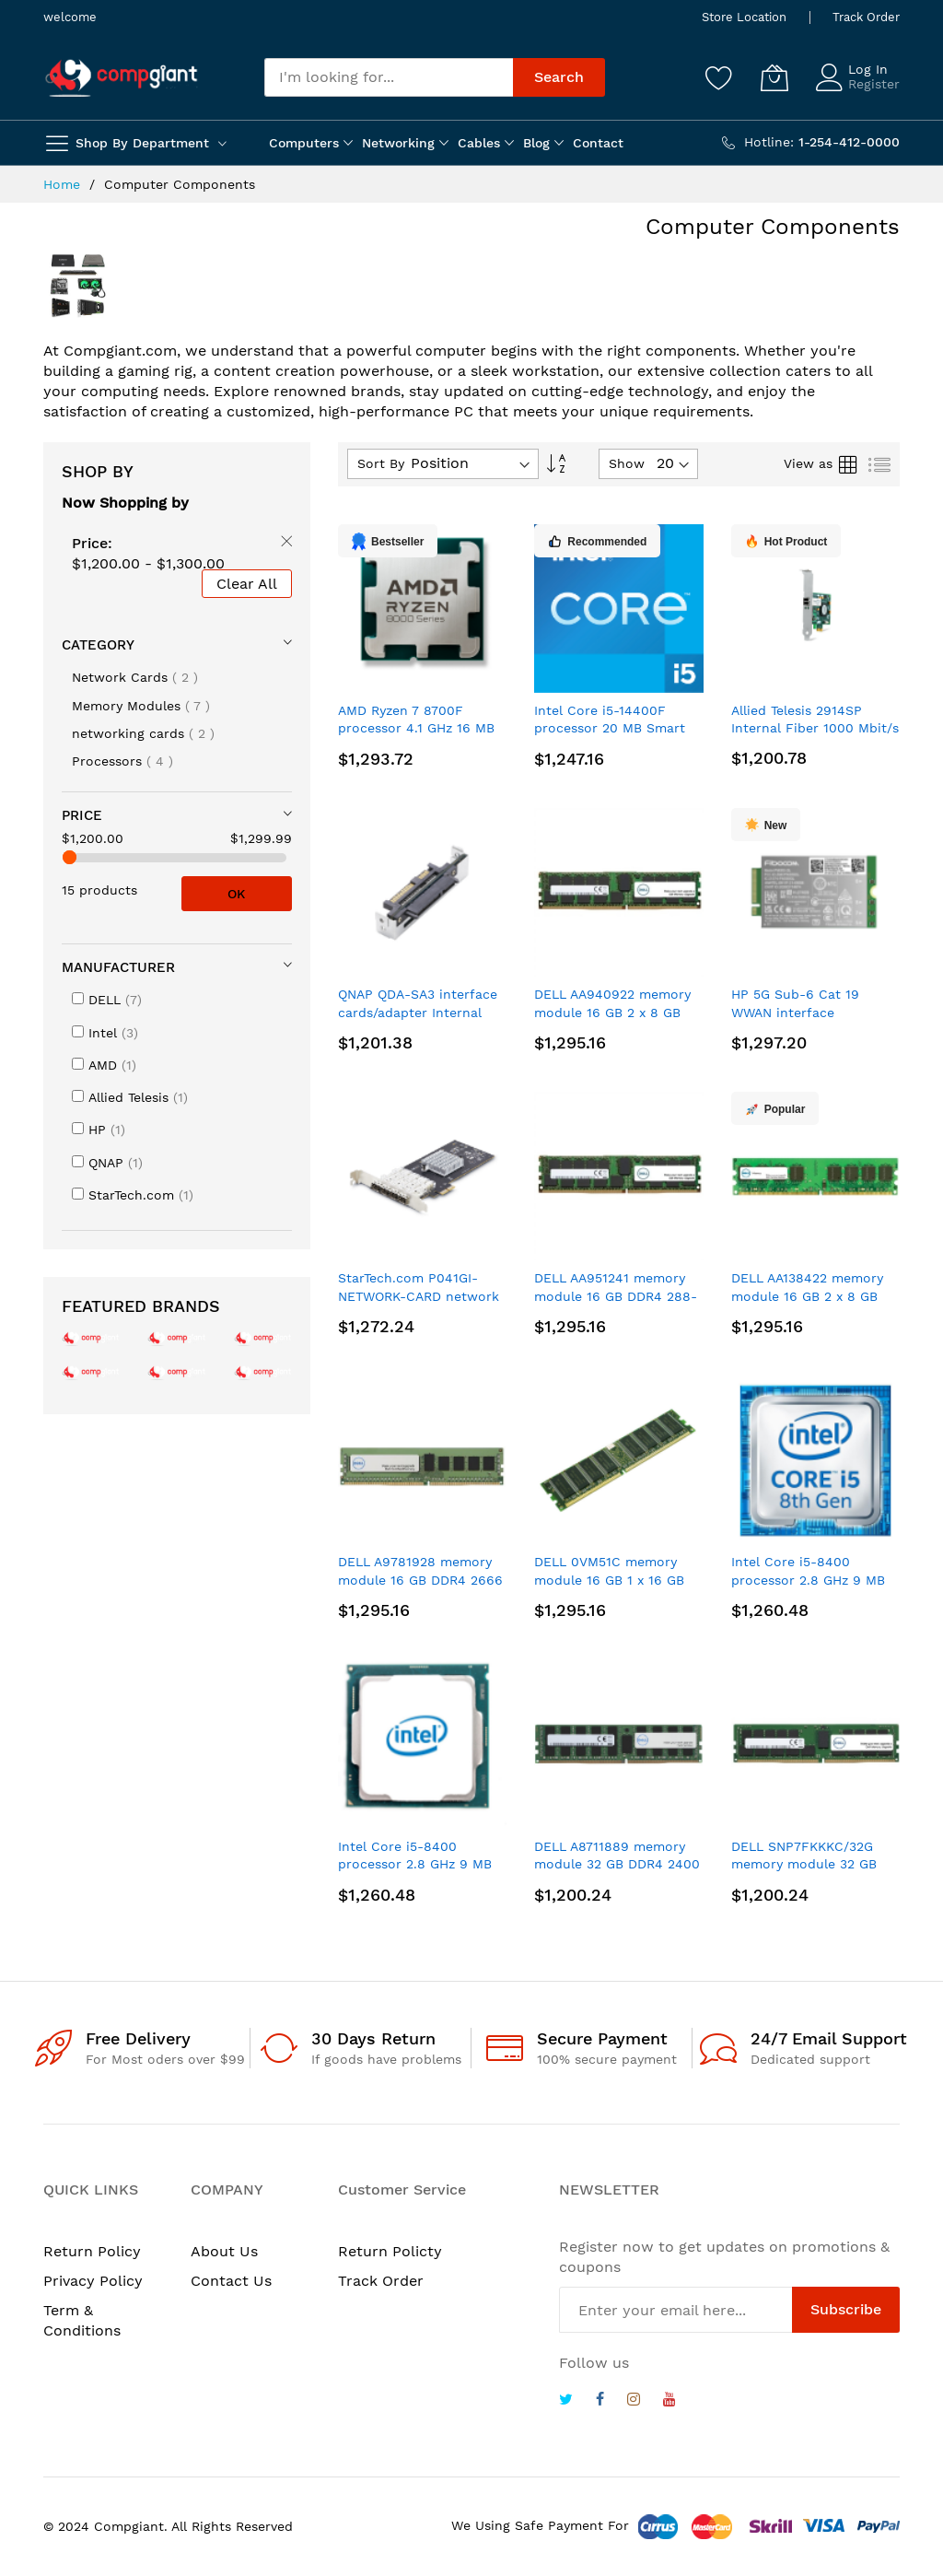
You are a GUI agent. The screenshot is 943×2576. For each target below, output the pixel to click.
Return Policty (390, 2251)
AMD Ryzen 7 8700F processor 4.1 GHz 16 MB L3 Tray (416, 728)
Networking (398, 142)
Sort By (380, 463)
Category (98, 645)
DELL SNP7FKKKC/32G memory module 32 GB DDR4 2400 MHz (804, 1864)
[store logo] (121, 78)
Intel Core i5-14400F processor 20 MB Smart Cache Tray (609, 728)
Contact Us (231, 2280)
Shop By (98, 471)
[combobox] (388, 77)
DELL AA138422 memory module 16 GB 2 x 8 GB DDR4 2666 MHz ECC (807, 1295)
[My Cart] (774, 77)
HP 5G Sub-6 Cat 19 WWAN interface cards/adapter (795, 1012)
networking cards (143, 733)
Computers (304, 142)
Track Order (866, 17)
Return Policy (92, 2251)
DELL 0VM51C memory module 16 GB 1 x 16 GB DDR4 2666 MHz (609, 1579)
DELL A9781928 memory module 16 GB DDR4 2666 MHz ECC (420, 1579)
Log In (868, 69)
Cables (479, 142)
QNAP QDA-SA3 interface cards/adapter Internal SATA (417, 1012)
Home (64, 184)
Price (82, 815)
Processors (122, 761)
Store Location (744, 17)
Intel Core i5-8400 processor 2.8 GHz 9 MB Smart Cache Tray (415, 1864)
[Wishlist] (719, 77)
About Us (224, 2251)
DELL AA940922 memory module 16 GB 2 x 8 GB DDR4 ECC (612, 1012)
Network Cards (135, 677)
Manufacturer (118, 967)
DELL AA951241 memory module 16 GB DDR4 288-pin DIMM (615, 1295)
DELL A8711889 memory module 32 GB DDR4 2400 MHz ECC (617, 1864)
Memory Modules (141, 705)
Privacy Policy (93, 2280)
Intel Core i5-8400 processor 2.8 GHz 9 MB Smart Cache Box (808, 1579)
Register (874, 83)
